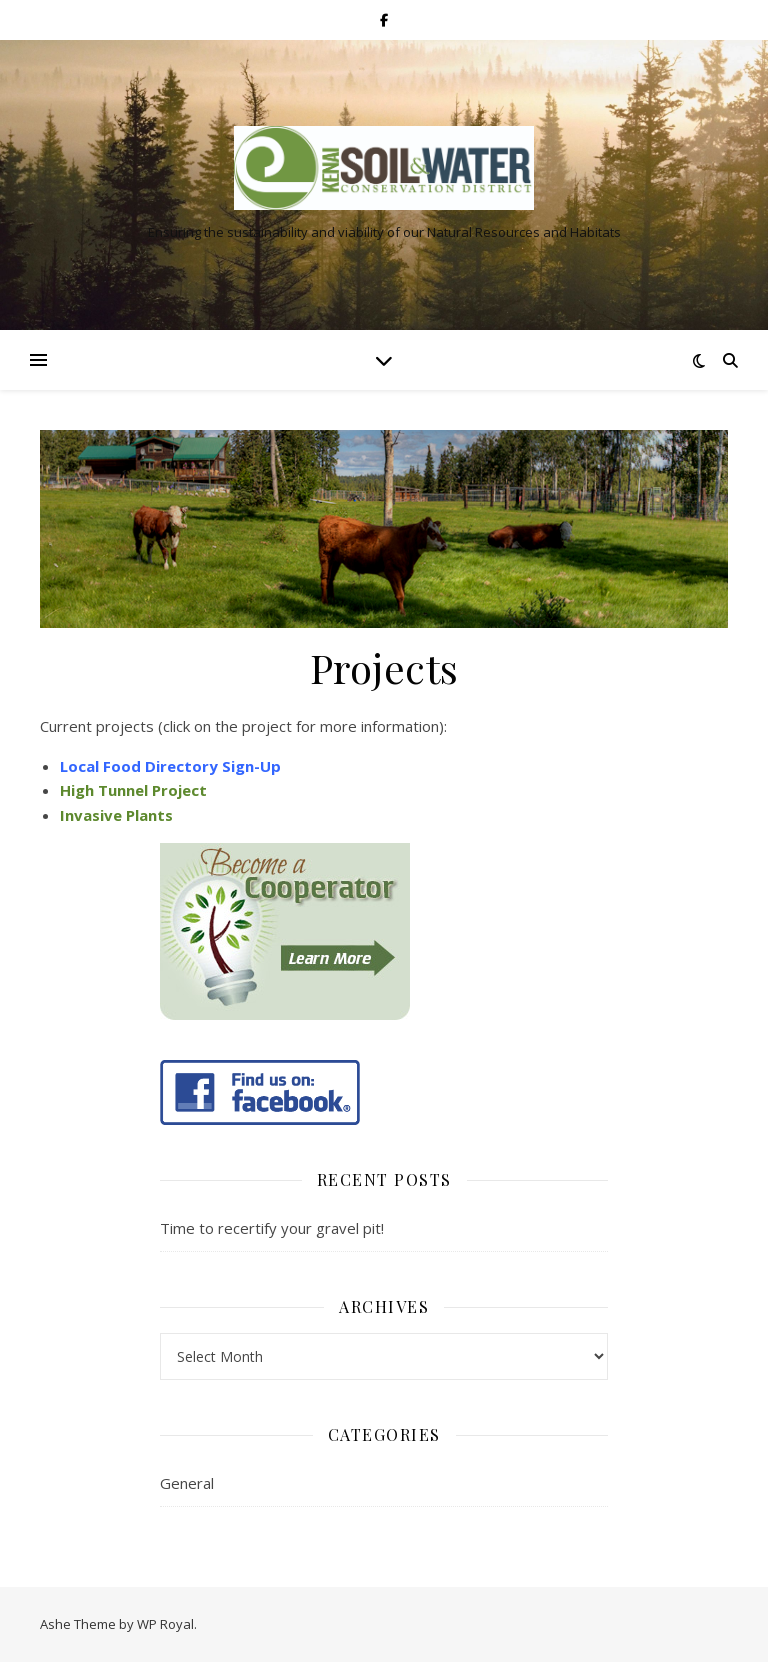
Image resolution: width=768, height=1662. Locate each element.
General (187, 1483)
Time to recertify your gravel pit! (272, 1228)
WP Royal (165, 1624)
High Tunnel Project (133, 790)
